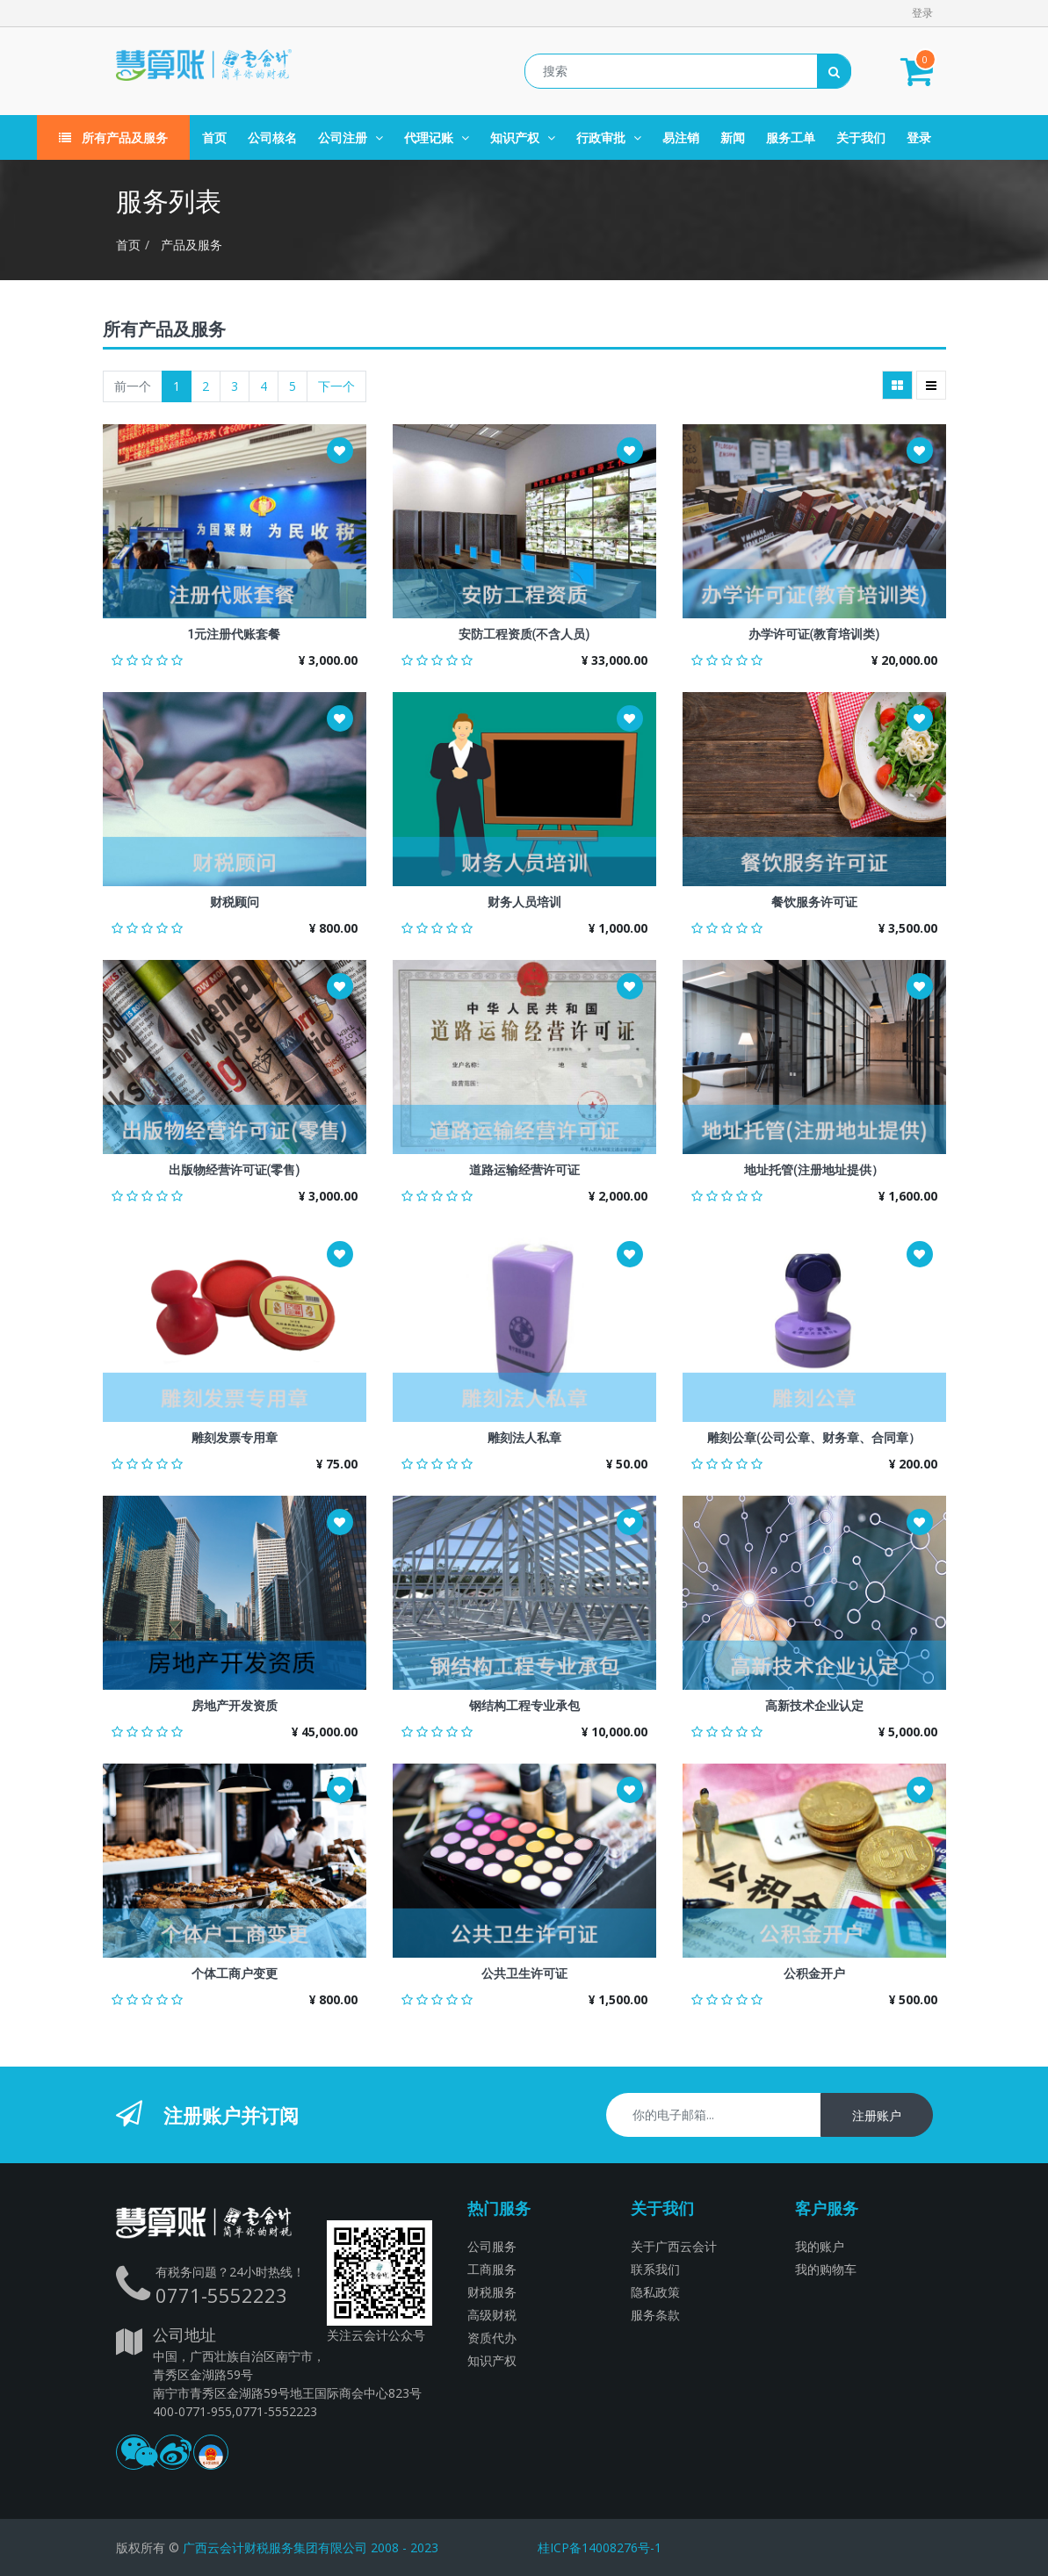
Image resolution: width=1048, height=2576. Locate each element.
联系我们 (655, 2269)
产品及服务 (191, 244)
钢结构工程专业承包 (524, 1706)
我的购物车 (825, 2269)
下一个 (336, 386)
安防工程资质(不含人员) (524, 634)
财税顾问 (234, 902)
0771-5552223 (221, 2295)
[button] (340, 450)
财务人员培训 (524, 902)
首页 (128, 244)
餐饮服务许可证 (814, 902)
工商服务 (492, 2269)
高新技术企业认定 (814, 1706)
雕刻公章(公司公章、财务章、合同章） (814, 1438)
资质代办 (492, 2337)
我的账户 (819, 2246)
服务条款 (655, 2314)
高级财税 (492, 2314)
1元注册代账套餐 (234, 634)
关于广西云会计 (674, 2246)
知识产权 (492, 2360)
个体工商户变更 (235, 1973)
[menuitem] (214, 137)
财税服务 (492, 2292)
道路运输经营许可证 (524, 1170)
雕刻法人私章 (524, 1438)
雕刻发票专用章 (235, 1438)
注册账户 (876, 2115)
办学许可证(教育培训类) (814, 634)
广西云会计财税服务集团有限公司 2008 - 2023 (310, 2547)
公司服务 (492, 2246)
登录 (922, 12)
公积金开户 (814, 1973)
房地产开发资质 (235, 1706)
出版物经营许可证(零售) (234, 1170)
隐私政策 (655, 2292)
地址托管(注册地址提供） (814, 1170)
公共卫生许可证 (524, 1973)
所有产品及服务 (113, 137)
